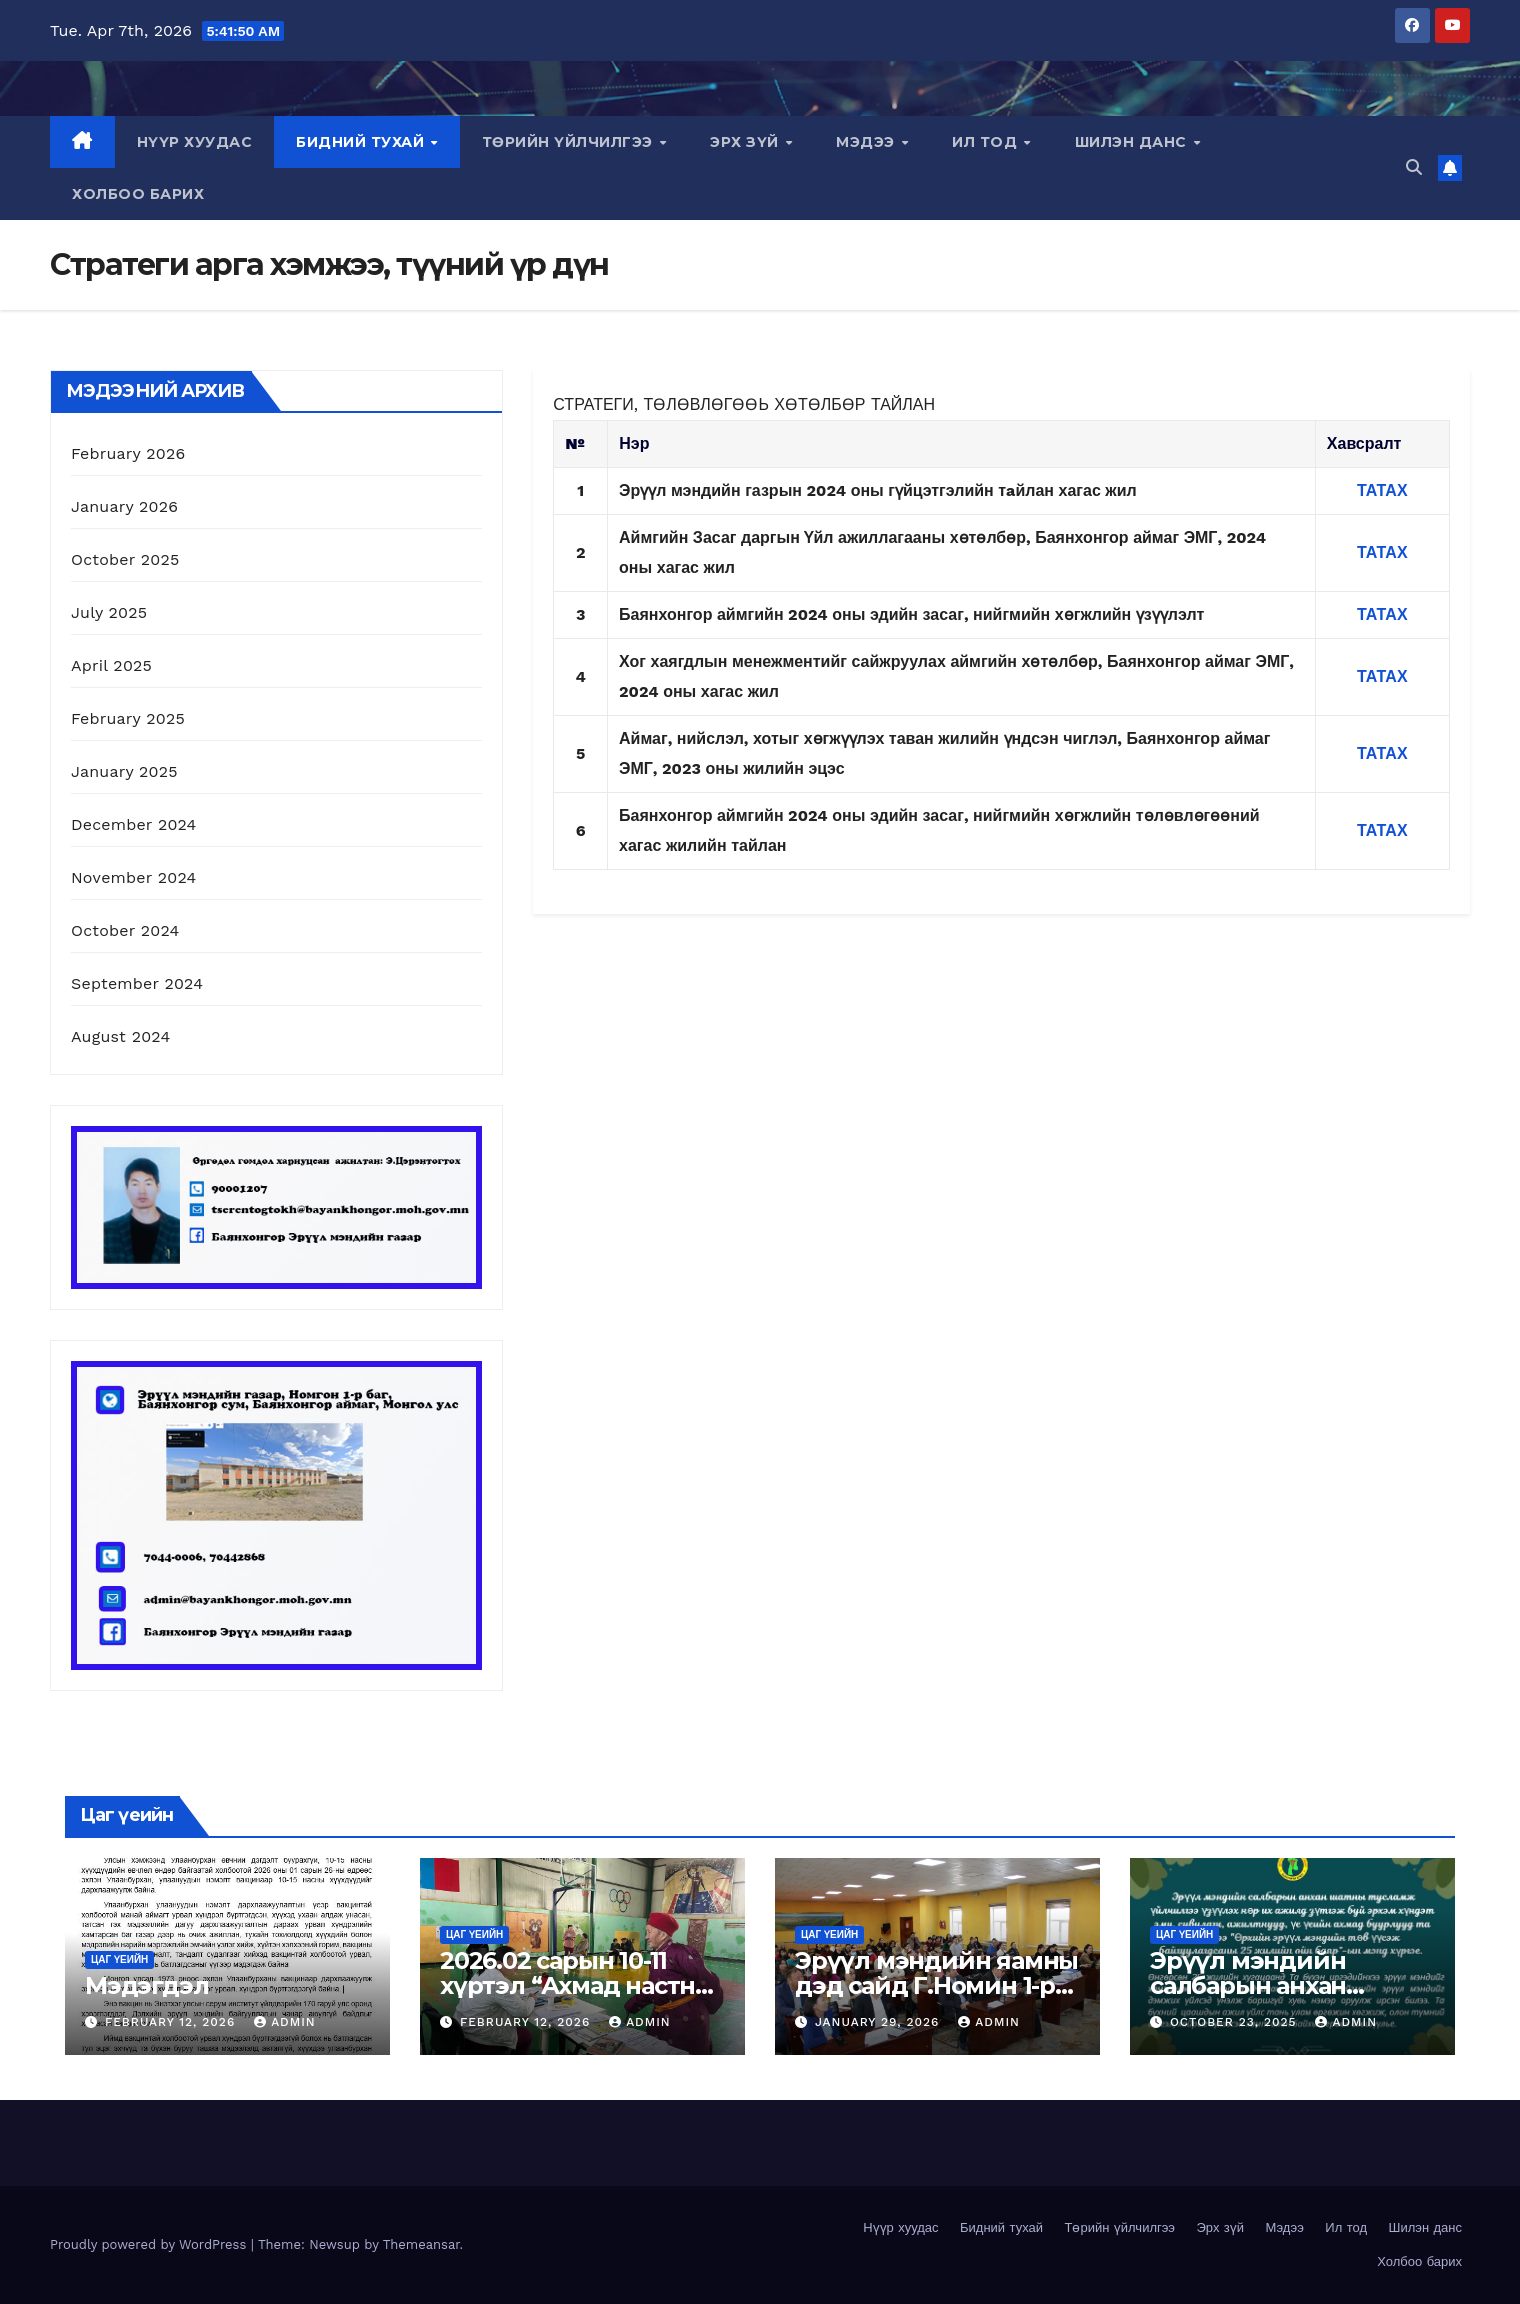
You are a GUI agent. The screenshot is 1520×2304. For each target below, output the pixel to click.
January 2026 (124, 506)
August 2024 (120, 1036)
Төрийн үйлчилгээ (570, 142)
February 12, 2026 (172, 2022)
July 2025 (109, 612)
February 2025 (128, 718)
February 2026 (128, 453)
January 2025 (124, 771)
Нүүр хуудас (195, 142)
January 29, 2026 (879, 2022)
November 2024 (133, 877)
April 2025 (111, 665)
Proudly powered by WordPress (150, 2244)
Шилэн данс (1133, 142)
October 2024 (125, 930)
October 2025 (125, 559)
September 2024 (137, 983)
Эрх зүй (746, 142)
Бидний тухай (362, 142)
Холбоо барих (138, 194)
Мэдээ (867, 142)
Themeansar (421, 2244)
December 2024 (134, 824)
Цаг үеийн (119, 1959)
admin (285, 2022)
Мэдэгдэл (146, 1985)
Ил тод (987, 142)
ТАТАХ (1382, 552)
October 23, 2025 (1236, 2022)
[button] (1414, 167)
